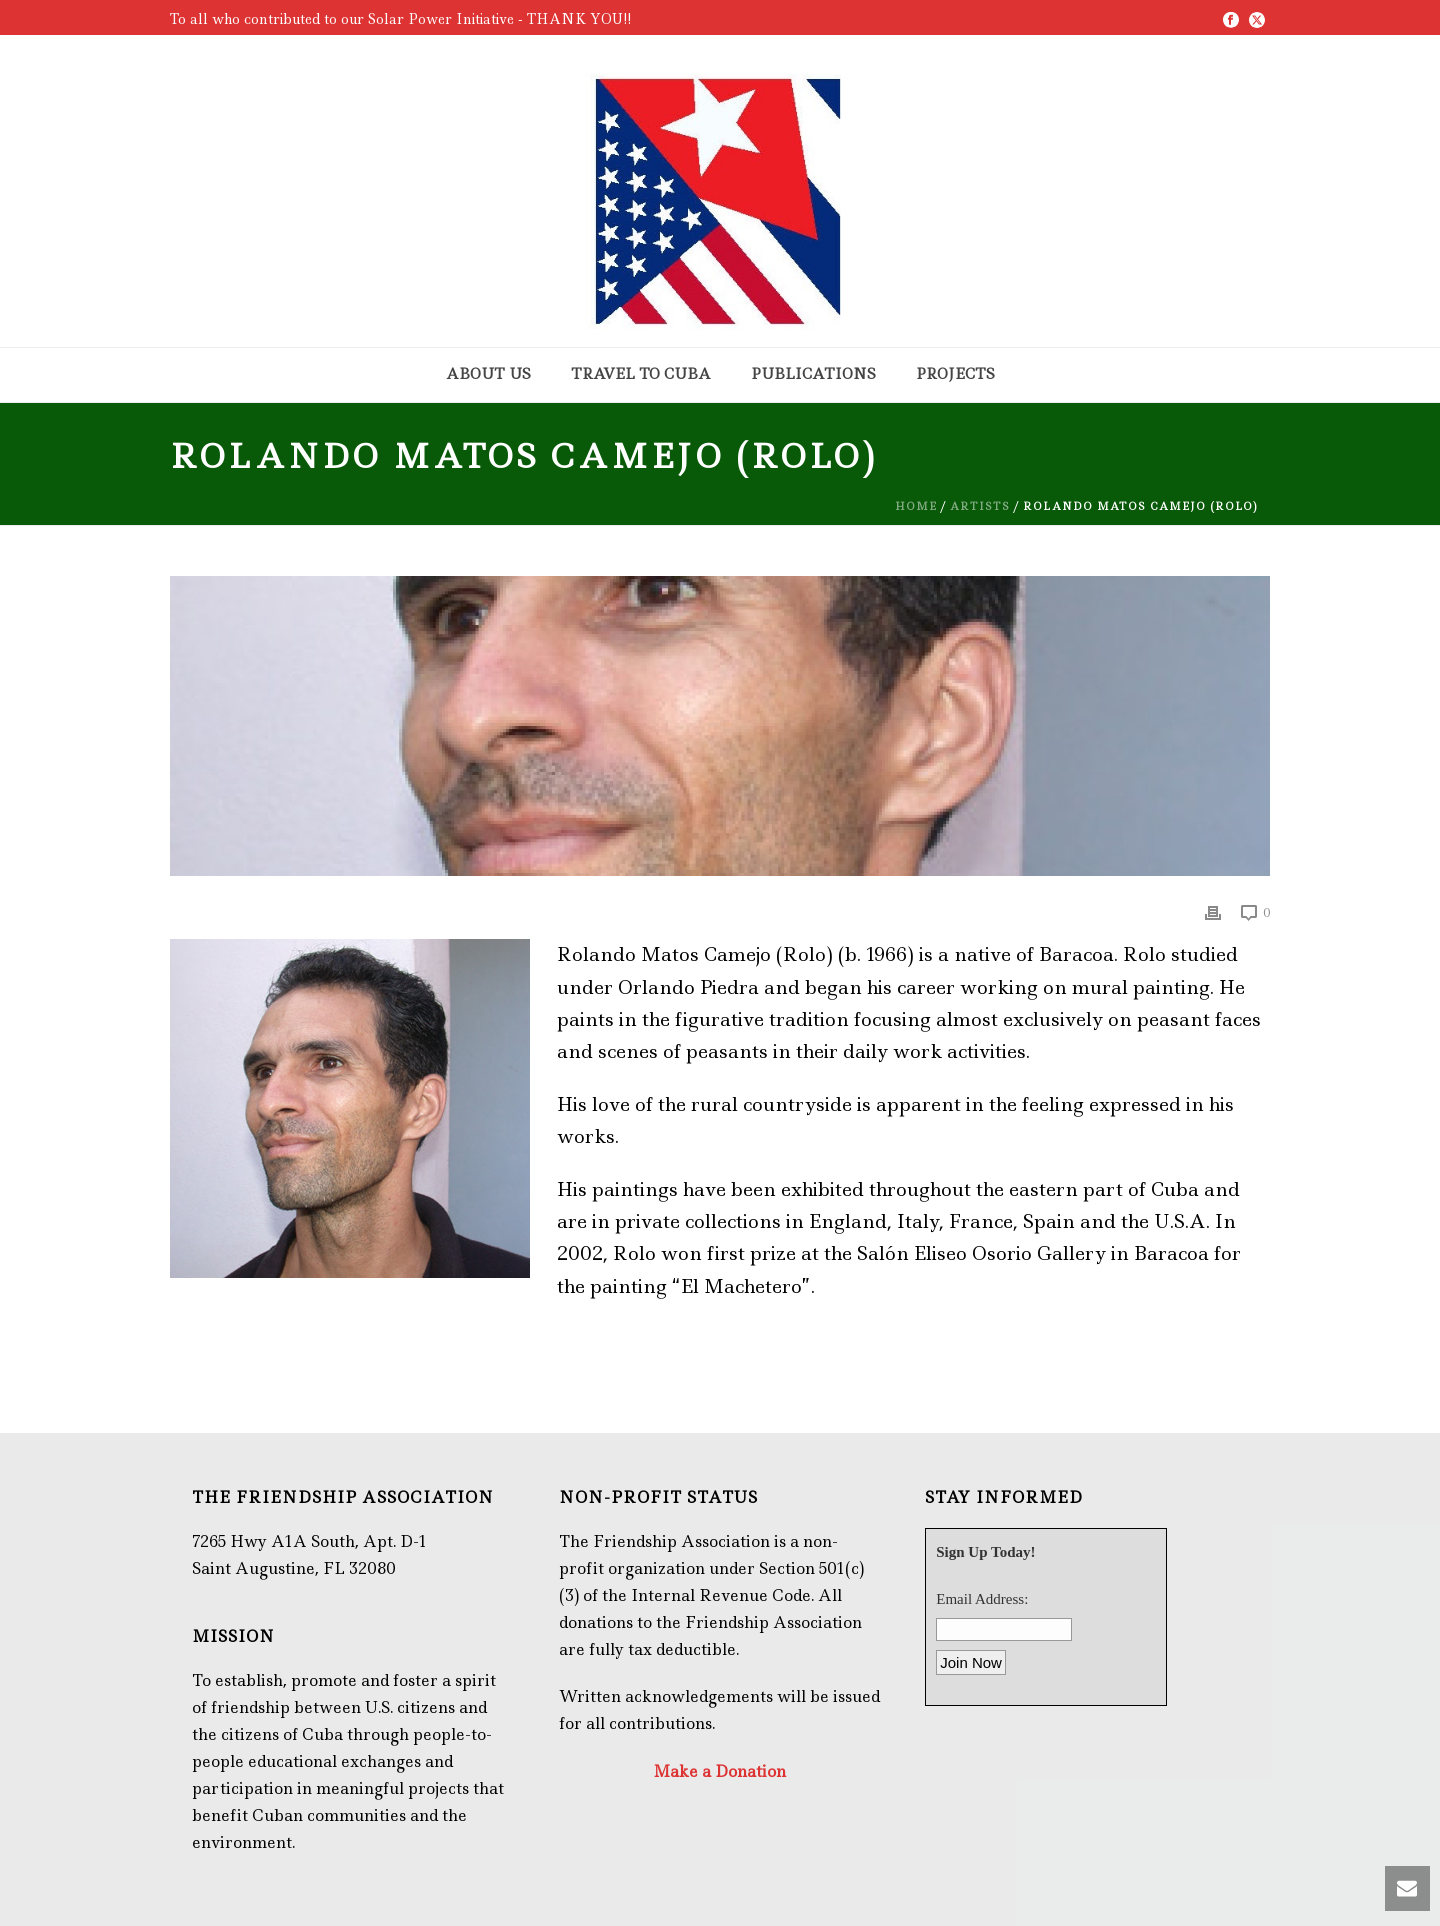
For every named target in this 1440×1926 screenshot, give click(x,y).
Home (916, 506)
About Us (488, 374)
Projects (955, 374)
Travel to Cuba (641, 374)
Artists (980, 506)
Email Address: (982, 1599)
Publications (813, 374)
